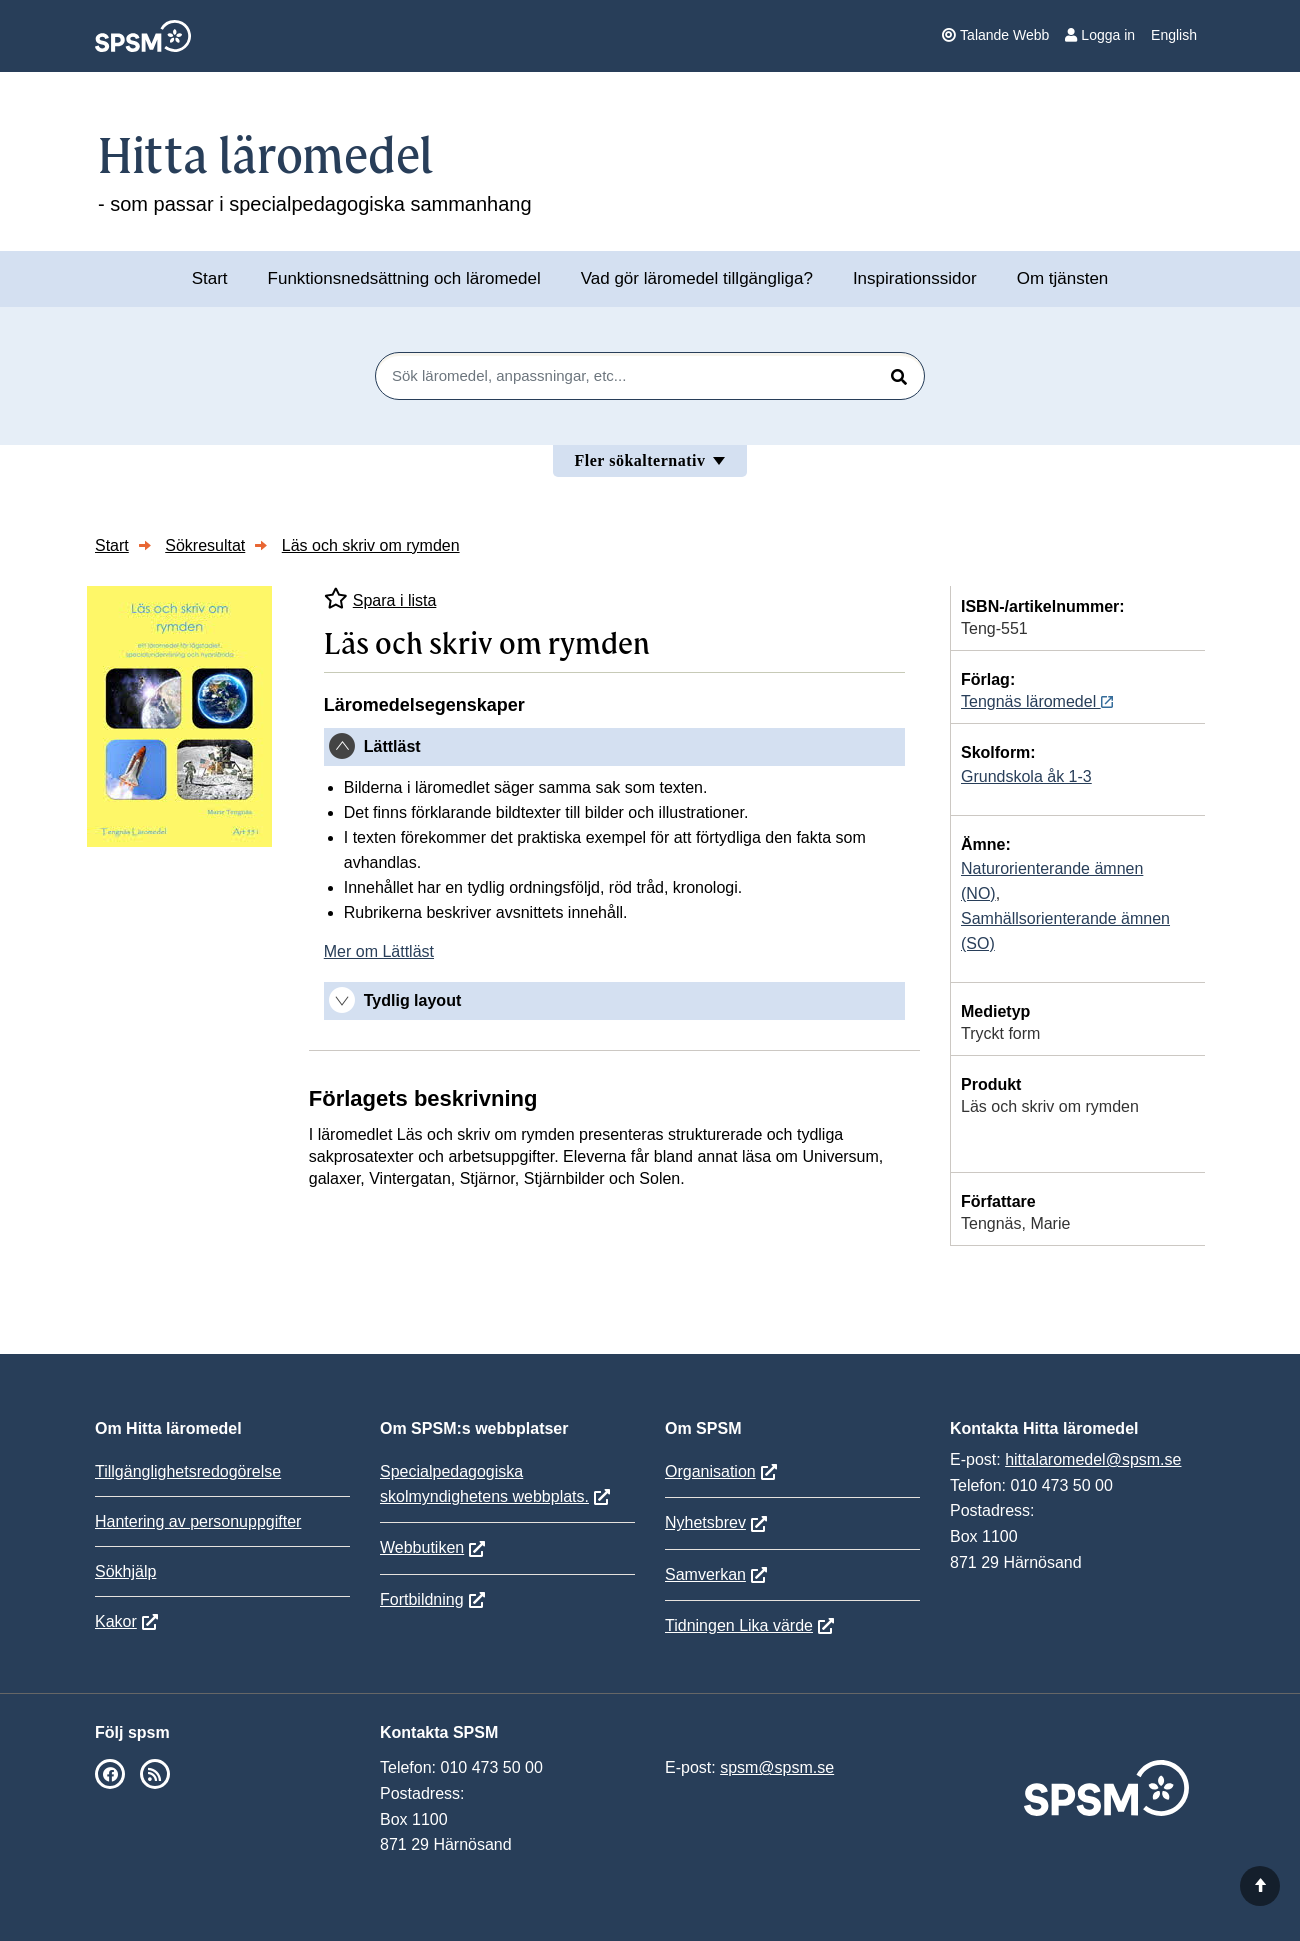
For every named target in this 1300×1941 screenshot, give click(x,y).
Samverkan (705, 1574)
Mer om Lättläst (379, 951)
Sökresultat (205, 545)
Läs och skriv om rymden (371, 545)
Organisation (710, 1471)
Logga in (1100, 35)
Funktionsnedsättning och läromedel (404, 278)
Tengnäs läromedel (1037, 701)
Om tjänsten (1063, 278)
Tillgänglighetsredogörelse (188, 1471)
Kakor (116, 1621)
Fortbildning (422, 1599)
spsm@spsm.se (777, 1767)
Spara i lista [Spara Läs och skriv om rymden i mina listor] (380, 598)
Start (210, 278)
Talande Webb (995, 35)
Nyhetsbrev (705, 1522)
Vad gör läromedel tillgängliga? (697, 278)
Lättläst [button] (392, 746)
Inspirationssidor (915, 278)
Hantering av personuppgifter (198, 1521)
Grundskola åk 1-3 (1026, 776)
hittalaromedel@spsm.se (1093, 1459)
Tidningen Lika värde (739, 1625)
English (1174, 35)
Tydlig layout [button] (412, 1000)
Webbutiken (422, 1547)
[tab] (614, 747)
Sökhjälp (125, 1571)
